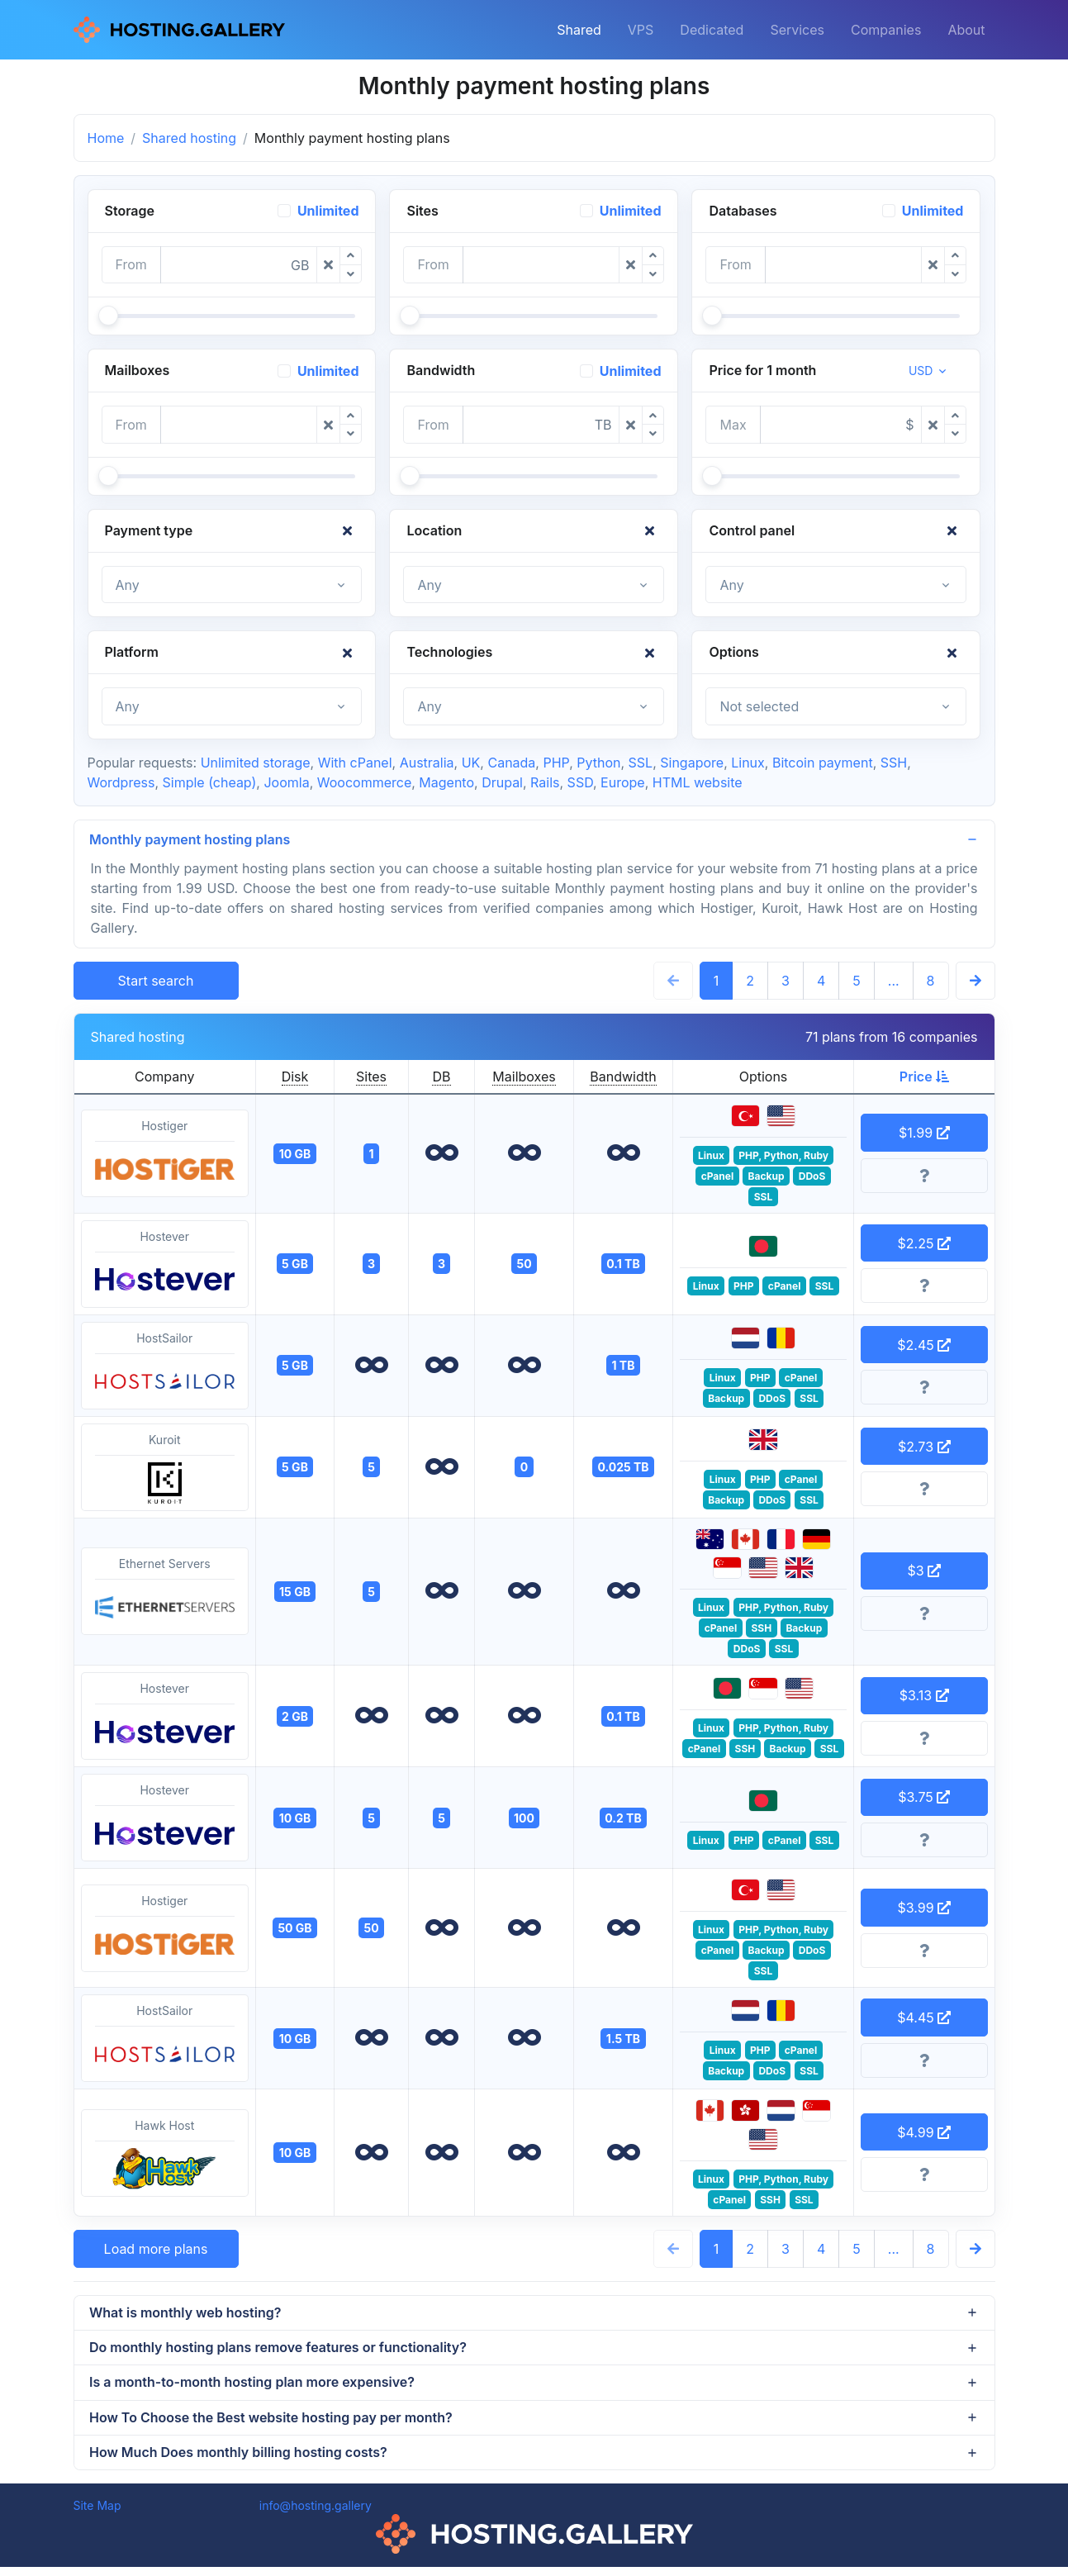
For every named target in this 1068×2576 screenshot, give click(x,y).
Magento (446, 782)
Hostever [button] (165, 1265)
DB (441, 1078)
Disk (295, 1078)
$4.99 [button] (924, 2134)
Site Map (97, 2514)
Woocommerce (364, 782)
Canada (511, 762)
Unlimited (328, 210)
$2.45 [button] (924, 1346)
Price (924, 1078)
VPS (641, 29)
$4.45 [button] (924, 2019)
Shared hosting (189, 138)
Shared (579, 29)
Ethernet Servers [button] (165, 1593)
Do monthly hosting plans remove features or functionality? (279, 2351)
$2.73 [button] (924, 1447)
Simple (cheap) (209, 782)
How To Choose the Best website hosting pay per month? (272, 2424)
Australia (427, 762)
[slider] (108, 316)
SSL (641, 762)
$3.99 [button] (924, 1909)
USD (921, 371)
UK (471, 762)
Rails (544, 782)
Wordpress (121, 782)
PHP (556, 762)
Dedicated (711, 29)
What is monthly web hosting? (187, 2315)
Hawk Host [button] (165, 2155)
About (966, 29)
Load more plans (156, 2250)
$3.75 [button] (924, 1798)
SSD (580, 782)
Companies (886, 29)
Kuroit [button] (165, 1468)
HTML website (698, 782)
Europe (622, 782)
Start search (156, 982)
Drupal (502, 782)
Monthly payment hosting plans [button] (191, 840)
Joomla (286, 782)
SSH (894, 762)
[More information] (924, 1177)
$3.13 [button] (924, 1697)
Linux (748, 762)
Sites (371, 1078)
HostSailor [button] (165, 1367)
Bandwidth (623, 1078)
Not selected (759, 706)
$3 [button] (924, 1572)
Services (797, 29)
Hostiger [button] (165, 1155)
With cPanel (355, 762)
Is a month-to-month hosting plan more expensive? (253, 2387)
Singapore (692, 762)
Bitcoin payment (822, 762)
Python (598, 762)
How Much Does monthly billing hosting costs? (240, 2460)
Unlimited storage (256, 762)
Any (128, 585)
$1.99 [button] (924, 1134)
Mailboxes (523, 1078)
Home (106, 138)
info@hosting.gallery (315, 2514)
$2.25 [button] (924, 1244)
